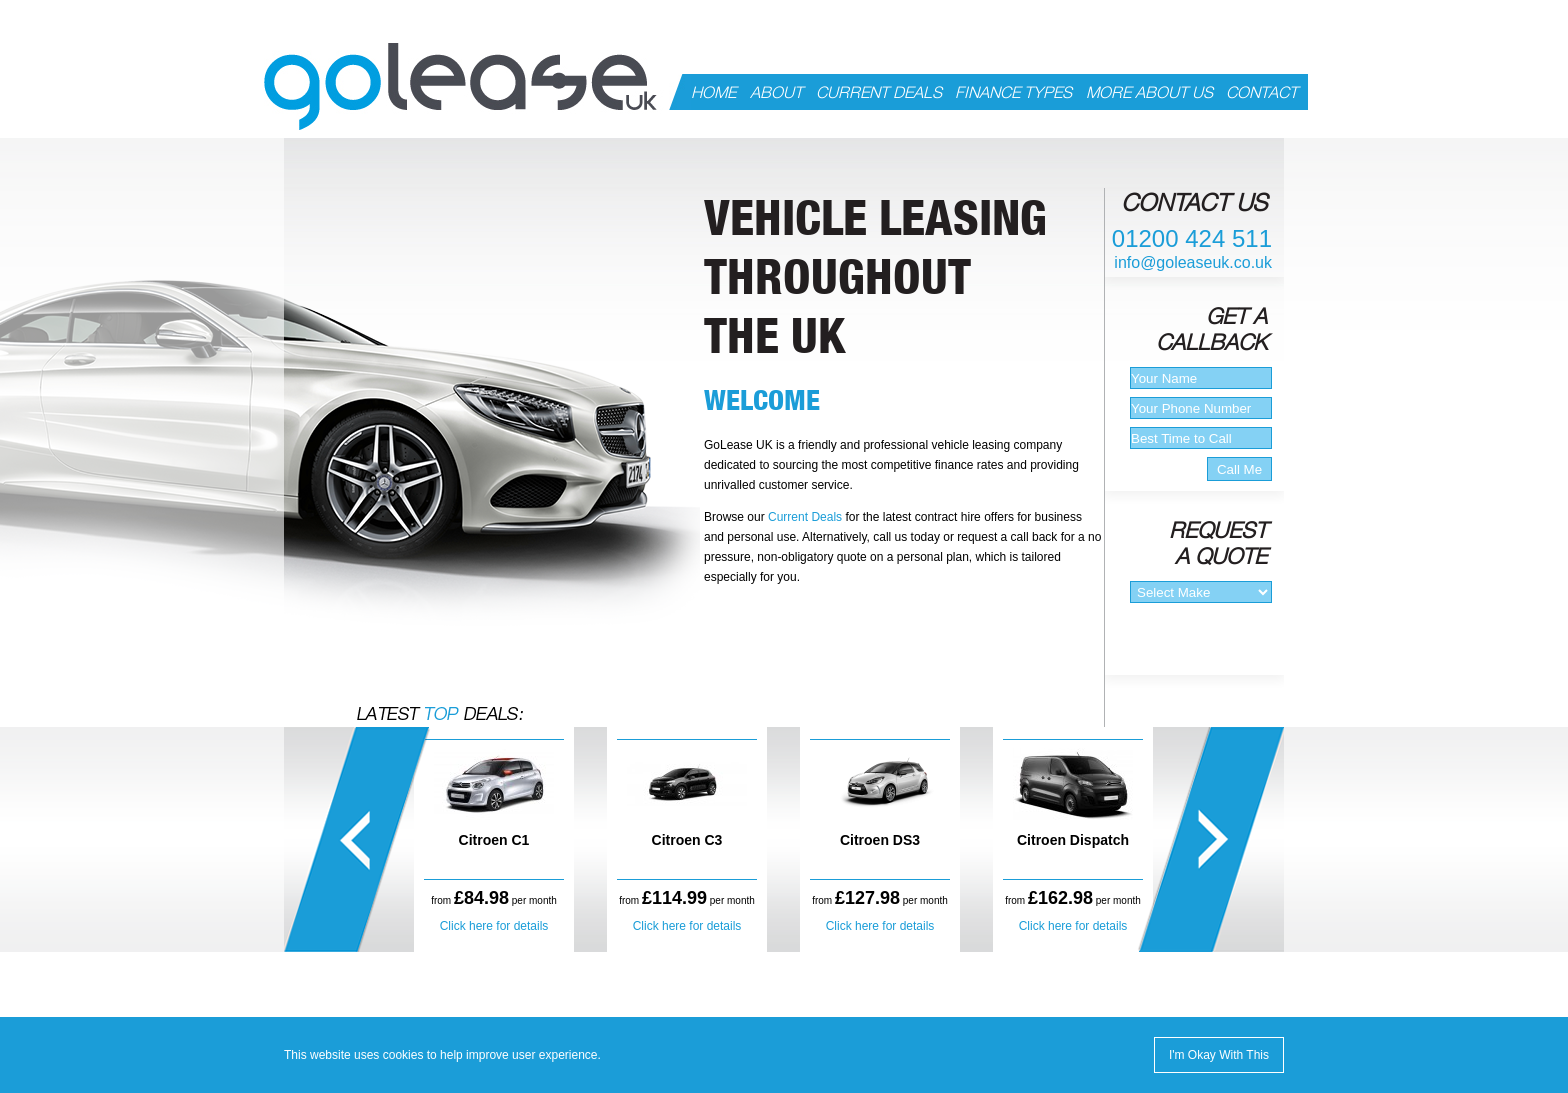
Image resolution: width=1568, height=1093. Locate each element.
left (358, 839)
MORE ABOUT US (1149, 92)
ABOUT (776, 92)
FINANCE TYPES (1013, 92)
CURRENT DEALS (879, 92)
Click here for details (494, 926)
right (1210, 839)
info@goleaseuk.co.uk (1193, 262)
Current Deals (805, 517)
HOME (713, 92)
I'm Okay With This (1219, 1055)
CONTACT (1262, 92)
